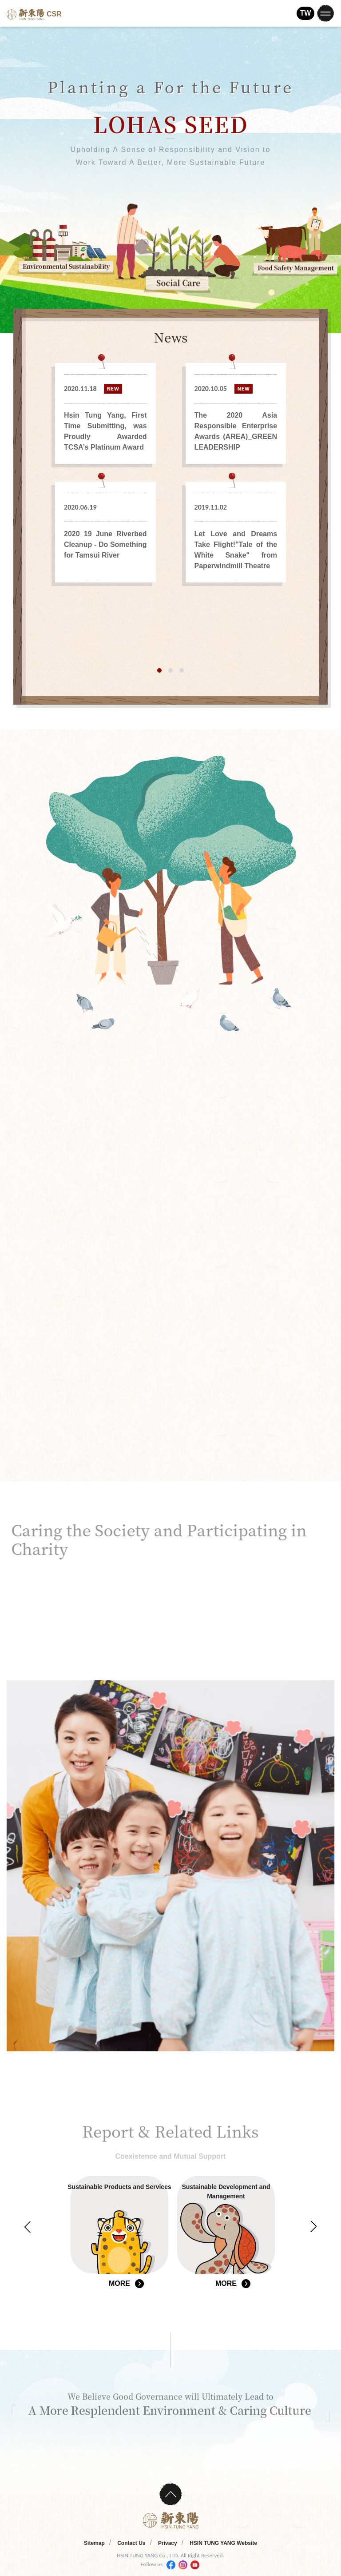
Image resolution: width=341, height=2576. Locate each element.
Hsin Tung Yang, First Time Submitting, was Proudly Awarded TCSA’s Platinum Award (105, 431)
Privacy (167, 2543)
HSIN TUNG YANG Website (223, 2543)
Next (313, 2226)
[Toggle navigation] (325, 13)
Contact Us (131, 2543)
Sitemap (94, 2543)
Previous (27, 2227)
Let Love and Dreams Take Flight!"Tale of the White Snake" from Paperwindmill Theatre (236, 550)
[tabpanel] (170, 472)
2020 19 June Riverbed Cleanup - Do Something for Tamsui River (105, 544)
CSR (34, 14)
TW (305, 13)
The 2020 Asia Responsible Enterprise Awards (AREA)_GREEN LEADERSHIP (236, 431)
